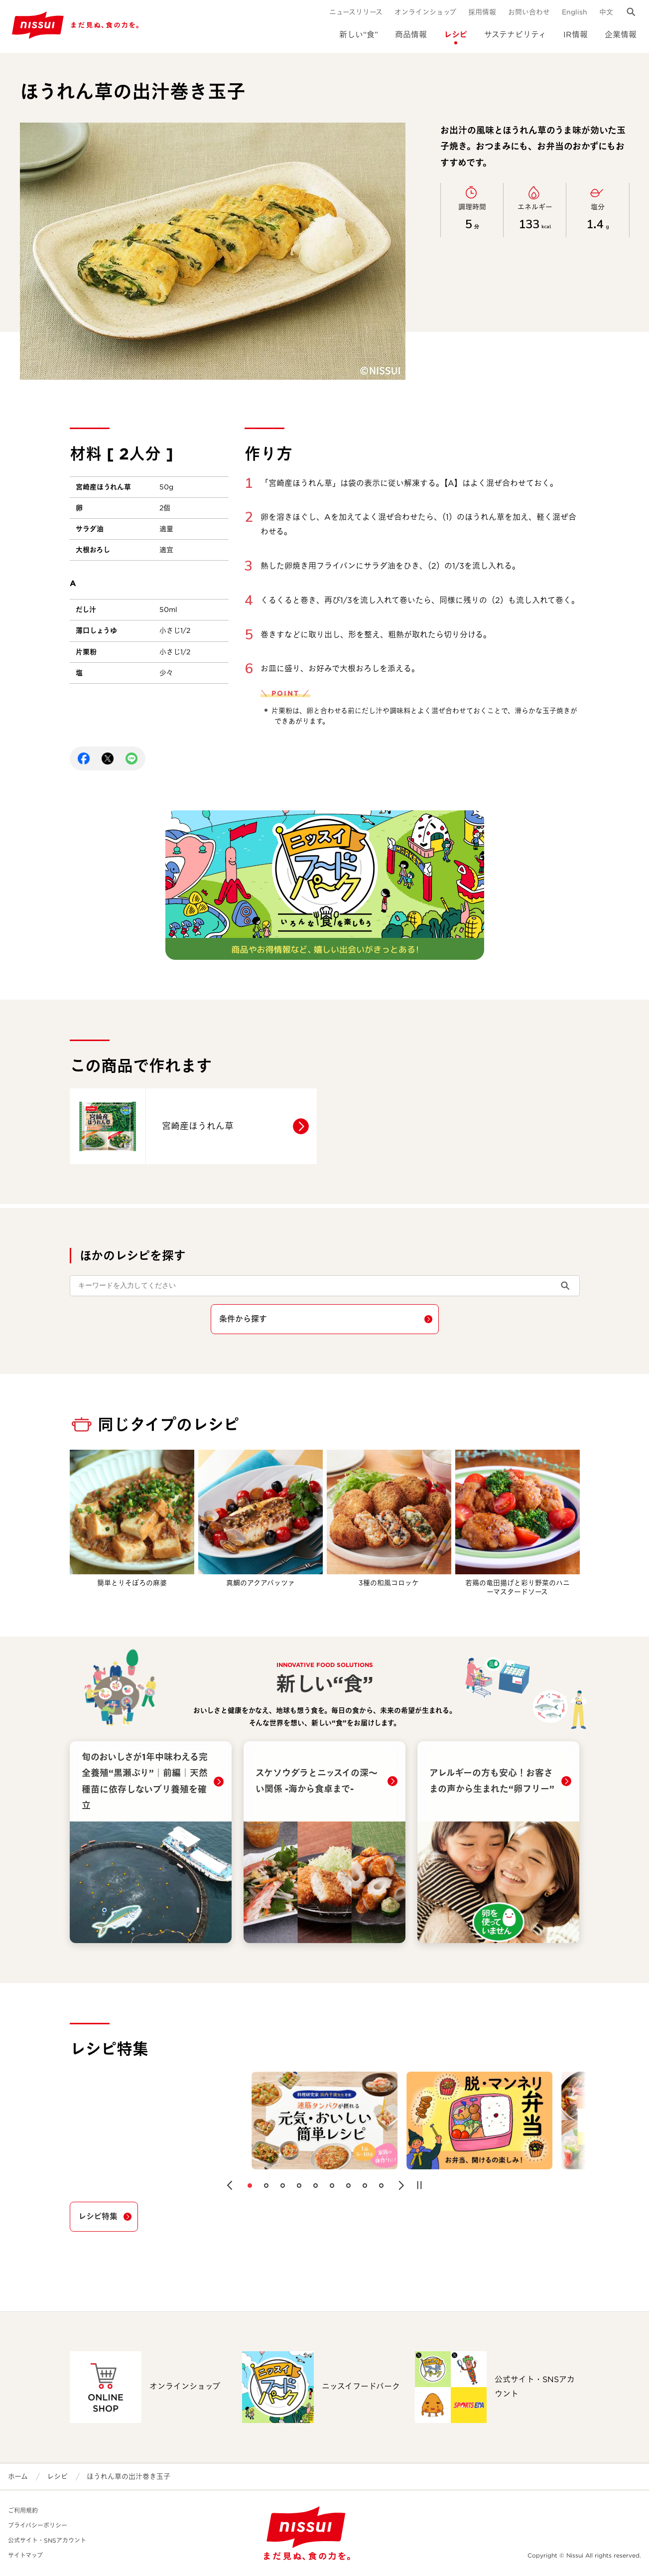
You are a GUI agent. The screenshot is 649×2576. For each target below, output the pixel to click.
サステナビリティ (515, 34)
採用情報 (482, 12)
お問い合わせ (529, 12)
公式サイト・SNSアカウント (47, 2540)
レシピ (455, 34)
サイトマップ (25, 2555)
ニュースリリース (356, 12)
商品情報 (411, 34)
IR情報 (575, 34)
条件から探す (243, 1319)
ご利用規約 (23, 2510)
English (574, 12)
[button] (230, 2185)
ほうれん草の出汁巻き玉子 (128, 2476)
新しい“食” (358, 34)
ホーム (18, 2476)
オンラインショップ (425, 12)
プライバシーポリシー (37, 2525)
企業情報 (621, 34)
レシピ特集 (98, 2216)
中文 (606, 12)
